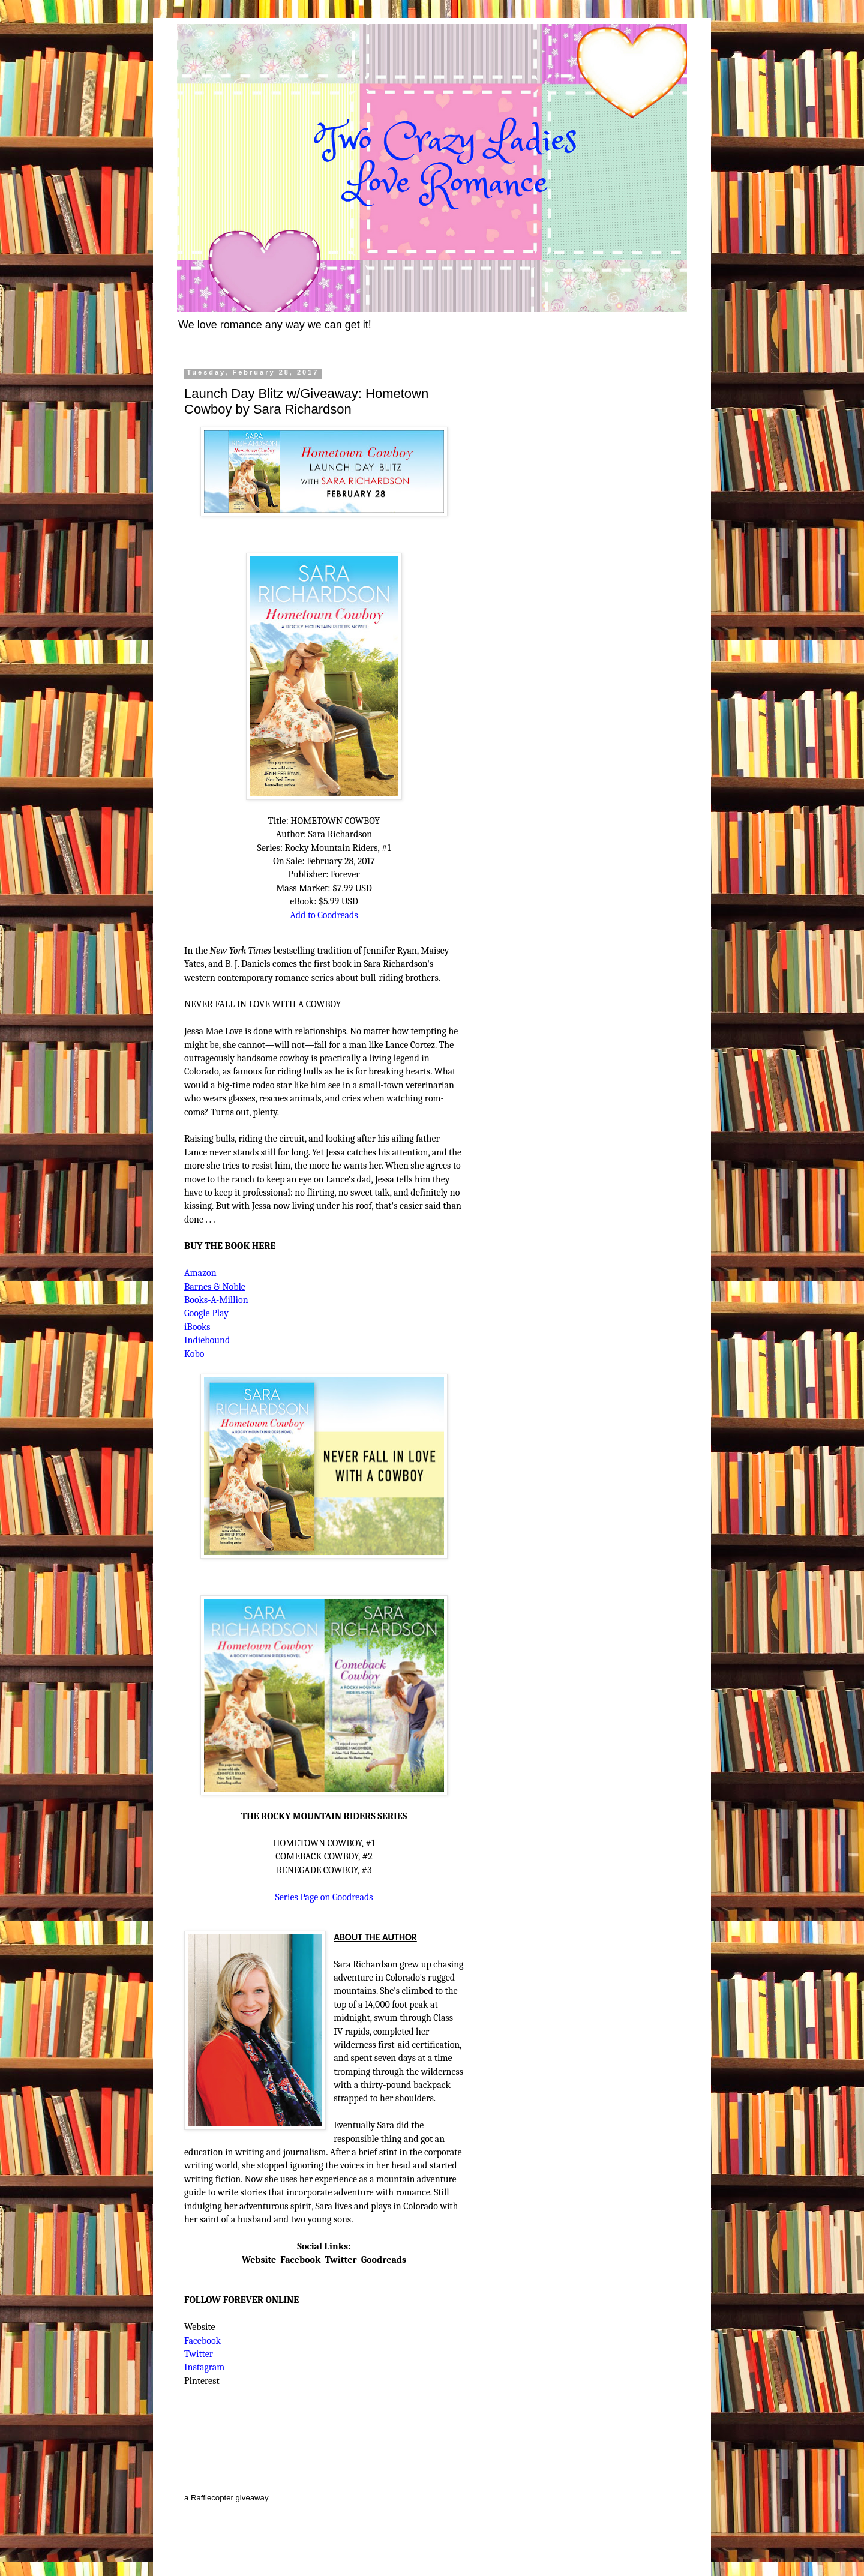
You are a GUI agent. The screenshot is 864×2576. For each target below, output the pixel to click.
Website (259, 2259)
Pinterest (202, 2381)
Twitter (340, 2259)
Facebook (300, 2259)
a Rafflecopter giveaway (226, 2497)
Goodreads (383, 2259)
